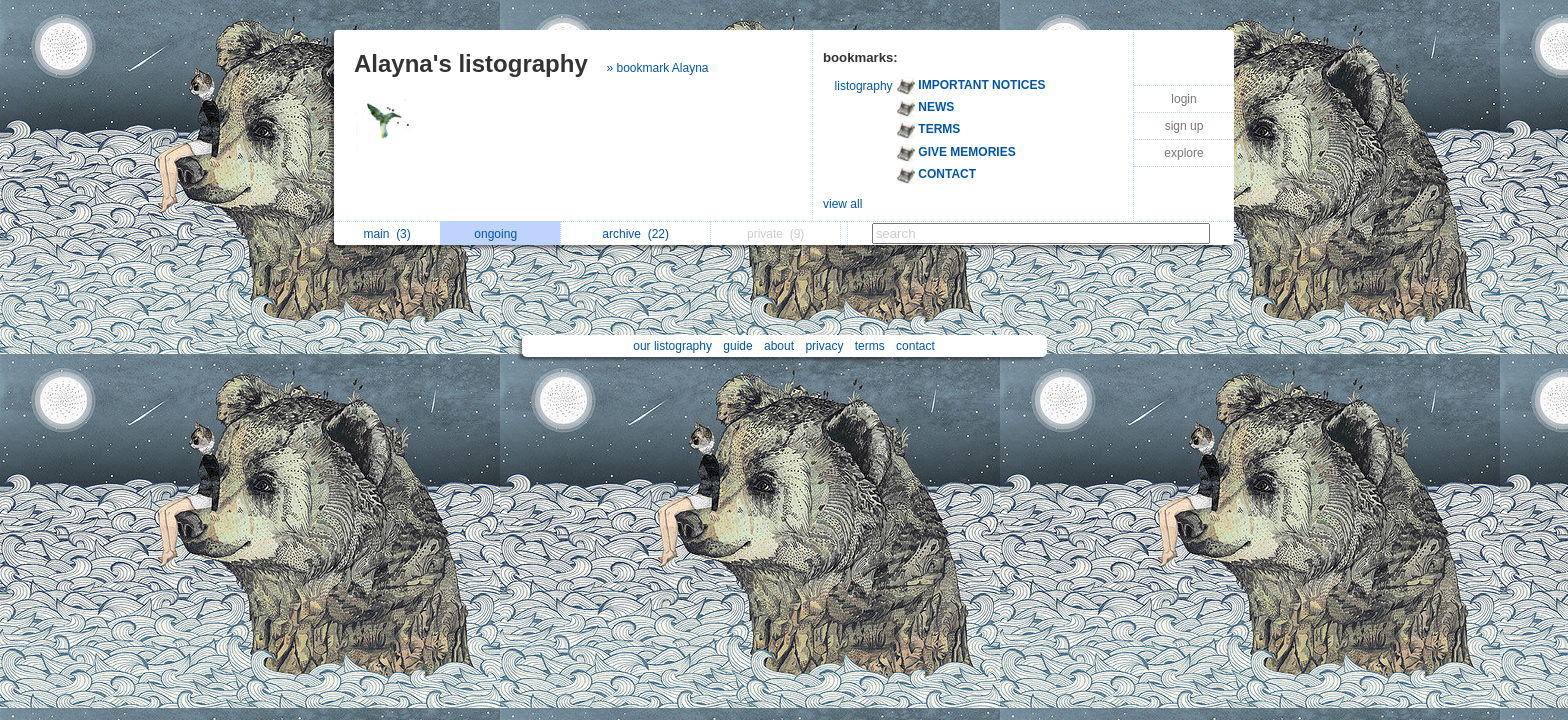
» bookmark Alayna (657, 68)
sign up (1184, 126)
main (386, 234)
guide (737, 346)
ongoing (500, 234)
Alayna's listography (471, 63)
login (1183, 99)
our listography (672, 346)
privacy (824, 346)
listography (864, 86)
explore (1183, 153)
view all (842, 204)
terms (870, 346)
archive (635, 234)
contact (915, 346)
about (779, 346)
